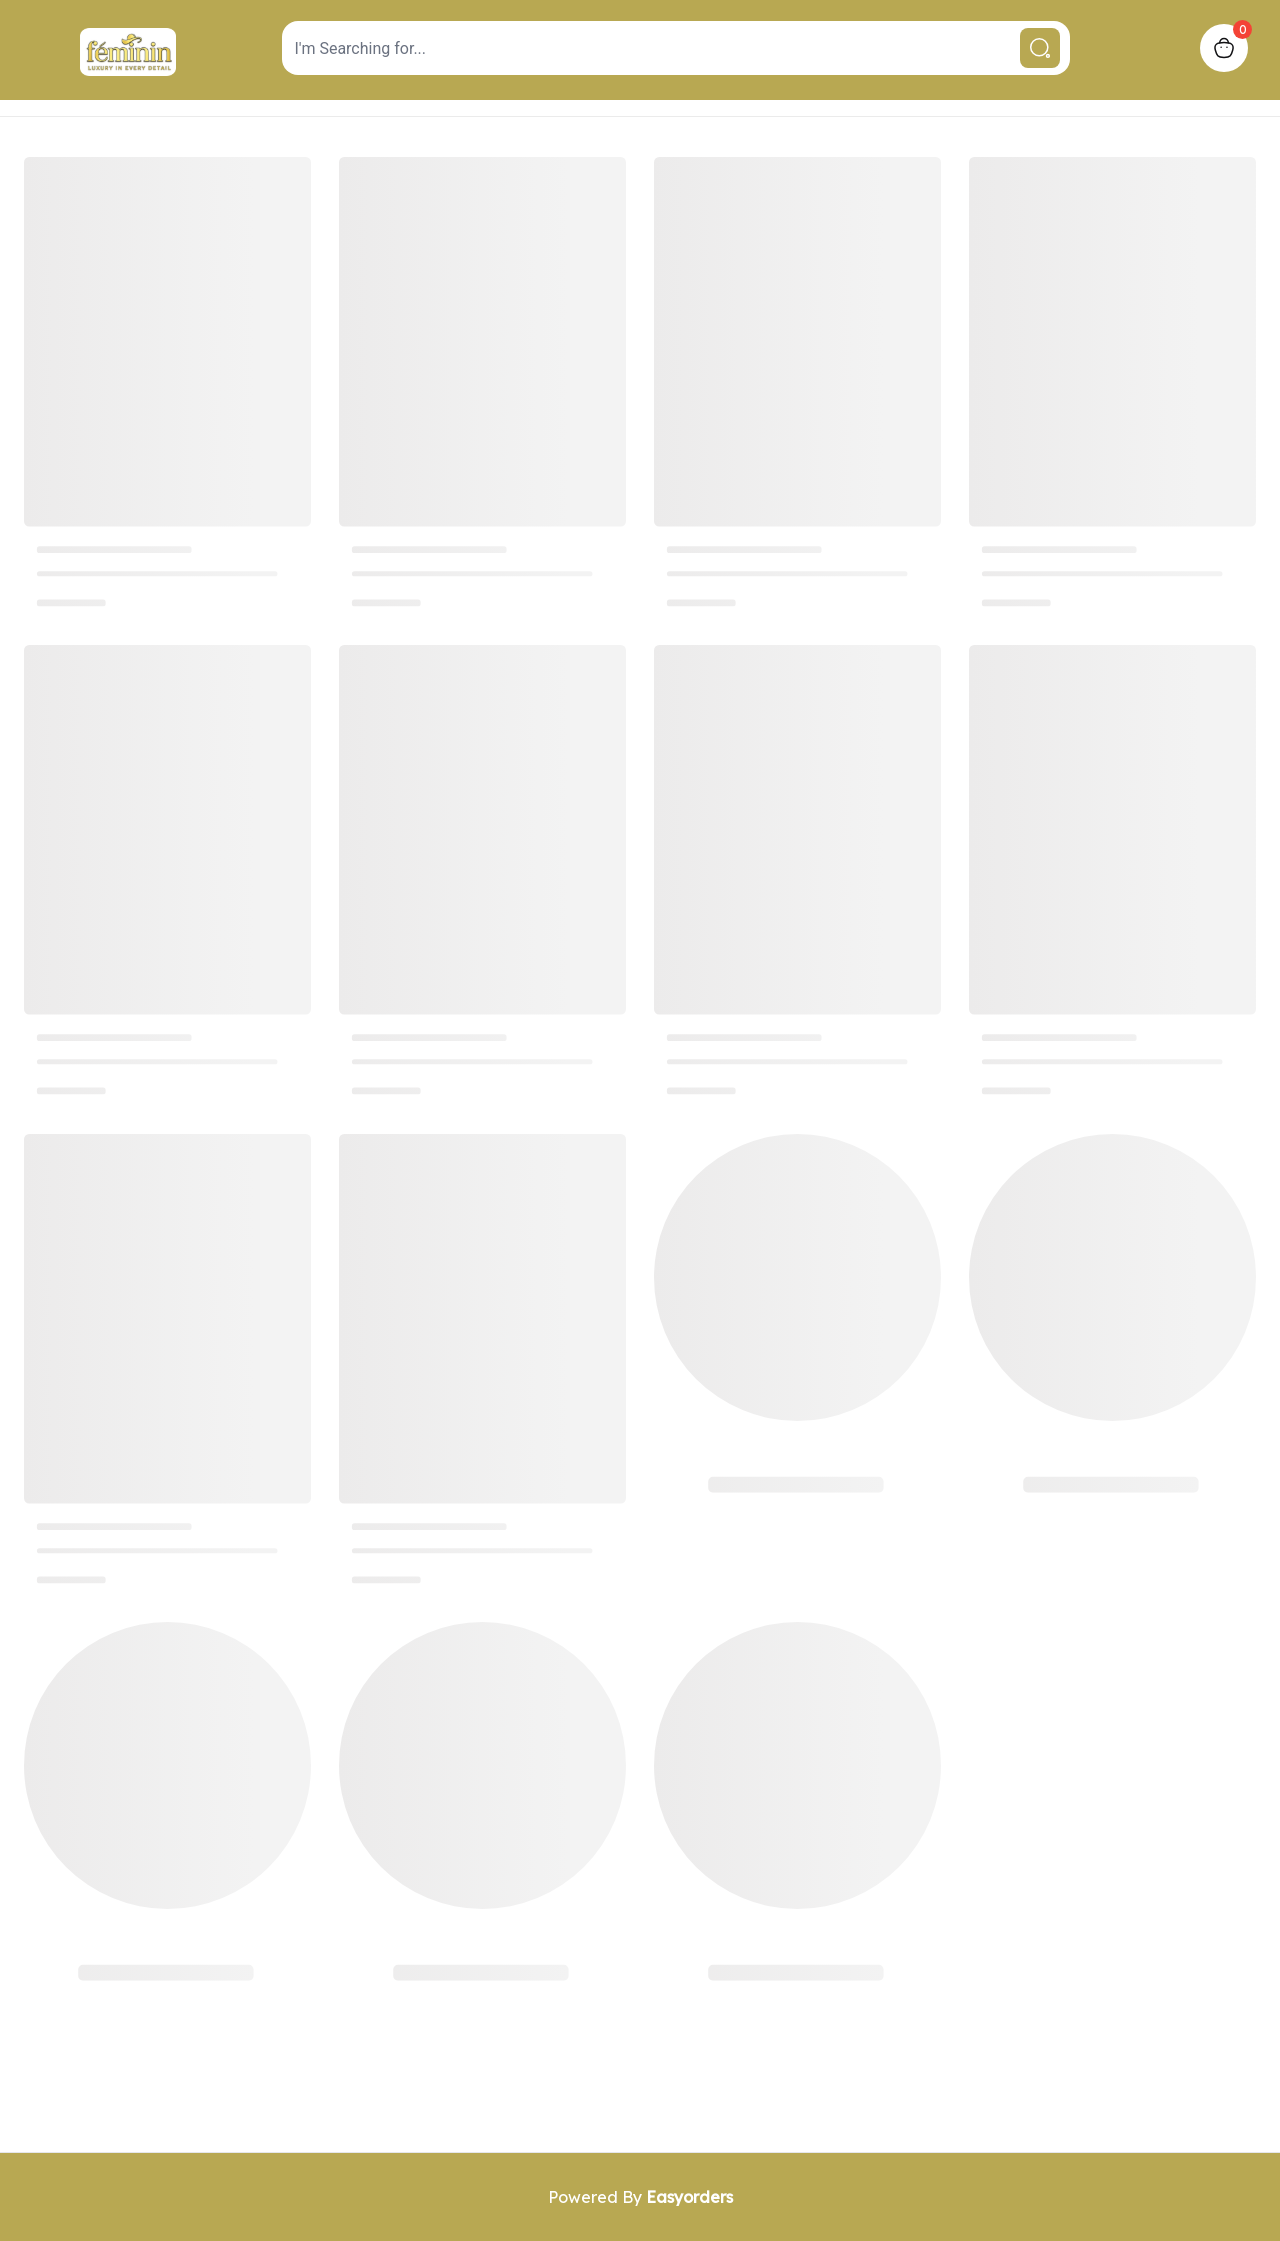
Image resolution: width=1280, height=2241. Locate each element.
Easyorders (689, 2197)
